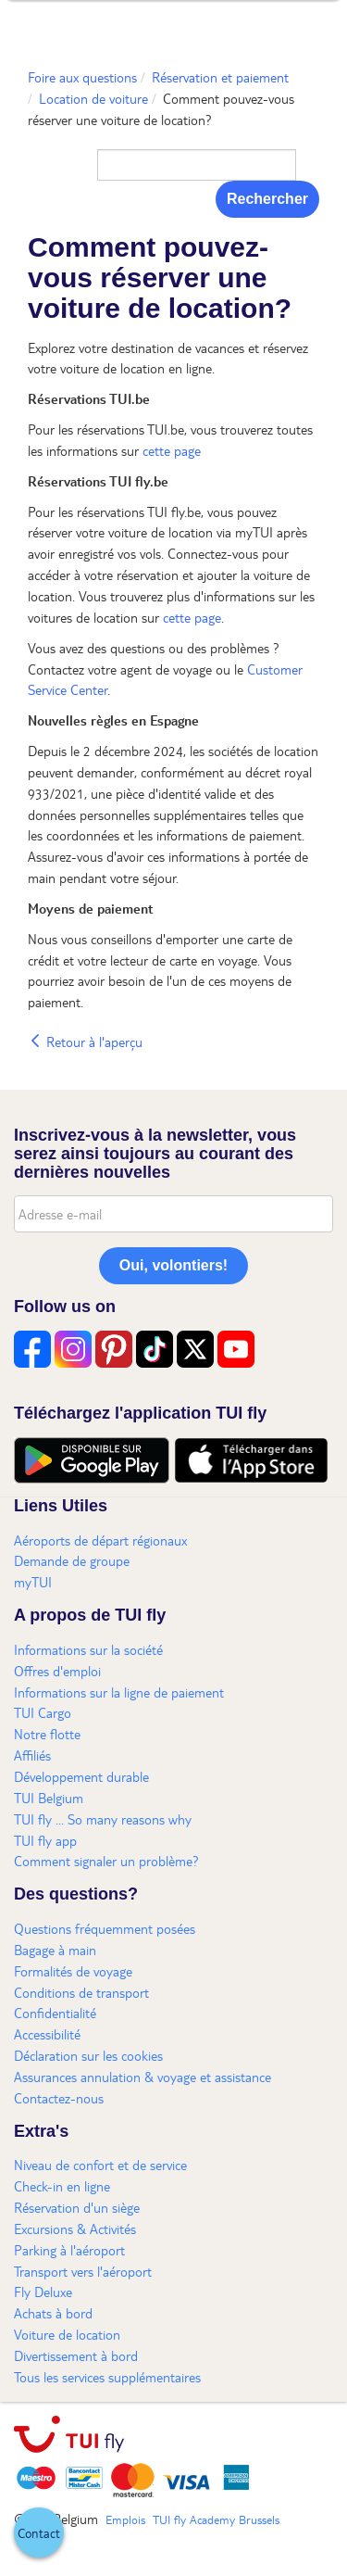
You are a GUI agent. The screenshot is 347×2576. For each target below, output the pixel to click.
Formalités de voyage (73, 1971)
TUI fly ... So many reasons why (103, 1819)
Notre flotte (47, 1733)
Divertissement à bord (76, 2355)
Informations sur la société (88, 1649)
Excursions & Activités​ (75, 2228)
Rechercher (267, 199)
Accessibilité (47, 2034)
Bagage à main (55, 1949)
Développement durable (81, 1776)
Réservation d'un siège (77, 2207)
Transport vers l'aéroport (83, 2271)
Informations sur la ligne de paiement (119, 1692)
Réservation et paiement (220, 77)
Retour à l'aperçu (85, 1041)
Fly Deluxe (43, 2291)
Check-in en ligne (62, 2186)
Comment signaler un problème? (106, 1860)
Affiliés (32, 1755)
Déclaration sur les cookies (88, 2055)
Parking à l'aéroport (69, 2249)
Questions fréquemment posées (104, 1928)
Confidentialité (55, 2012)
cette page (172, 450)
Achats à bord (53, 2313)
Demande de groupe (72, 1560)
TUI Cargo (42, 1712)
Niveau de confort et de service (100, 2164)
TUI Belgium (48, 1797)
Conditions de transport (81, 1992)
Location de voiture (93, 98)
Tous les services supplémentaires (107, 2376)
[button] (39, 2532)
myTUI (33, 1581)
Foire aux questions (82, 77)
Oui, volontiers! (173, 1265)
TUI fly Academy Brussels (216, 2519)
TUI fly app (45, 1840)
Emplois (125, 2519)
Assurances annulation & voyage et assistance (142, 2076)
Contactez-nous (59, 2098)
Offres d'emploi (57, 1670)
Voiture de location (67, 2334)
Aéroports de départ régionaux (100, 1540)
